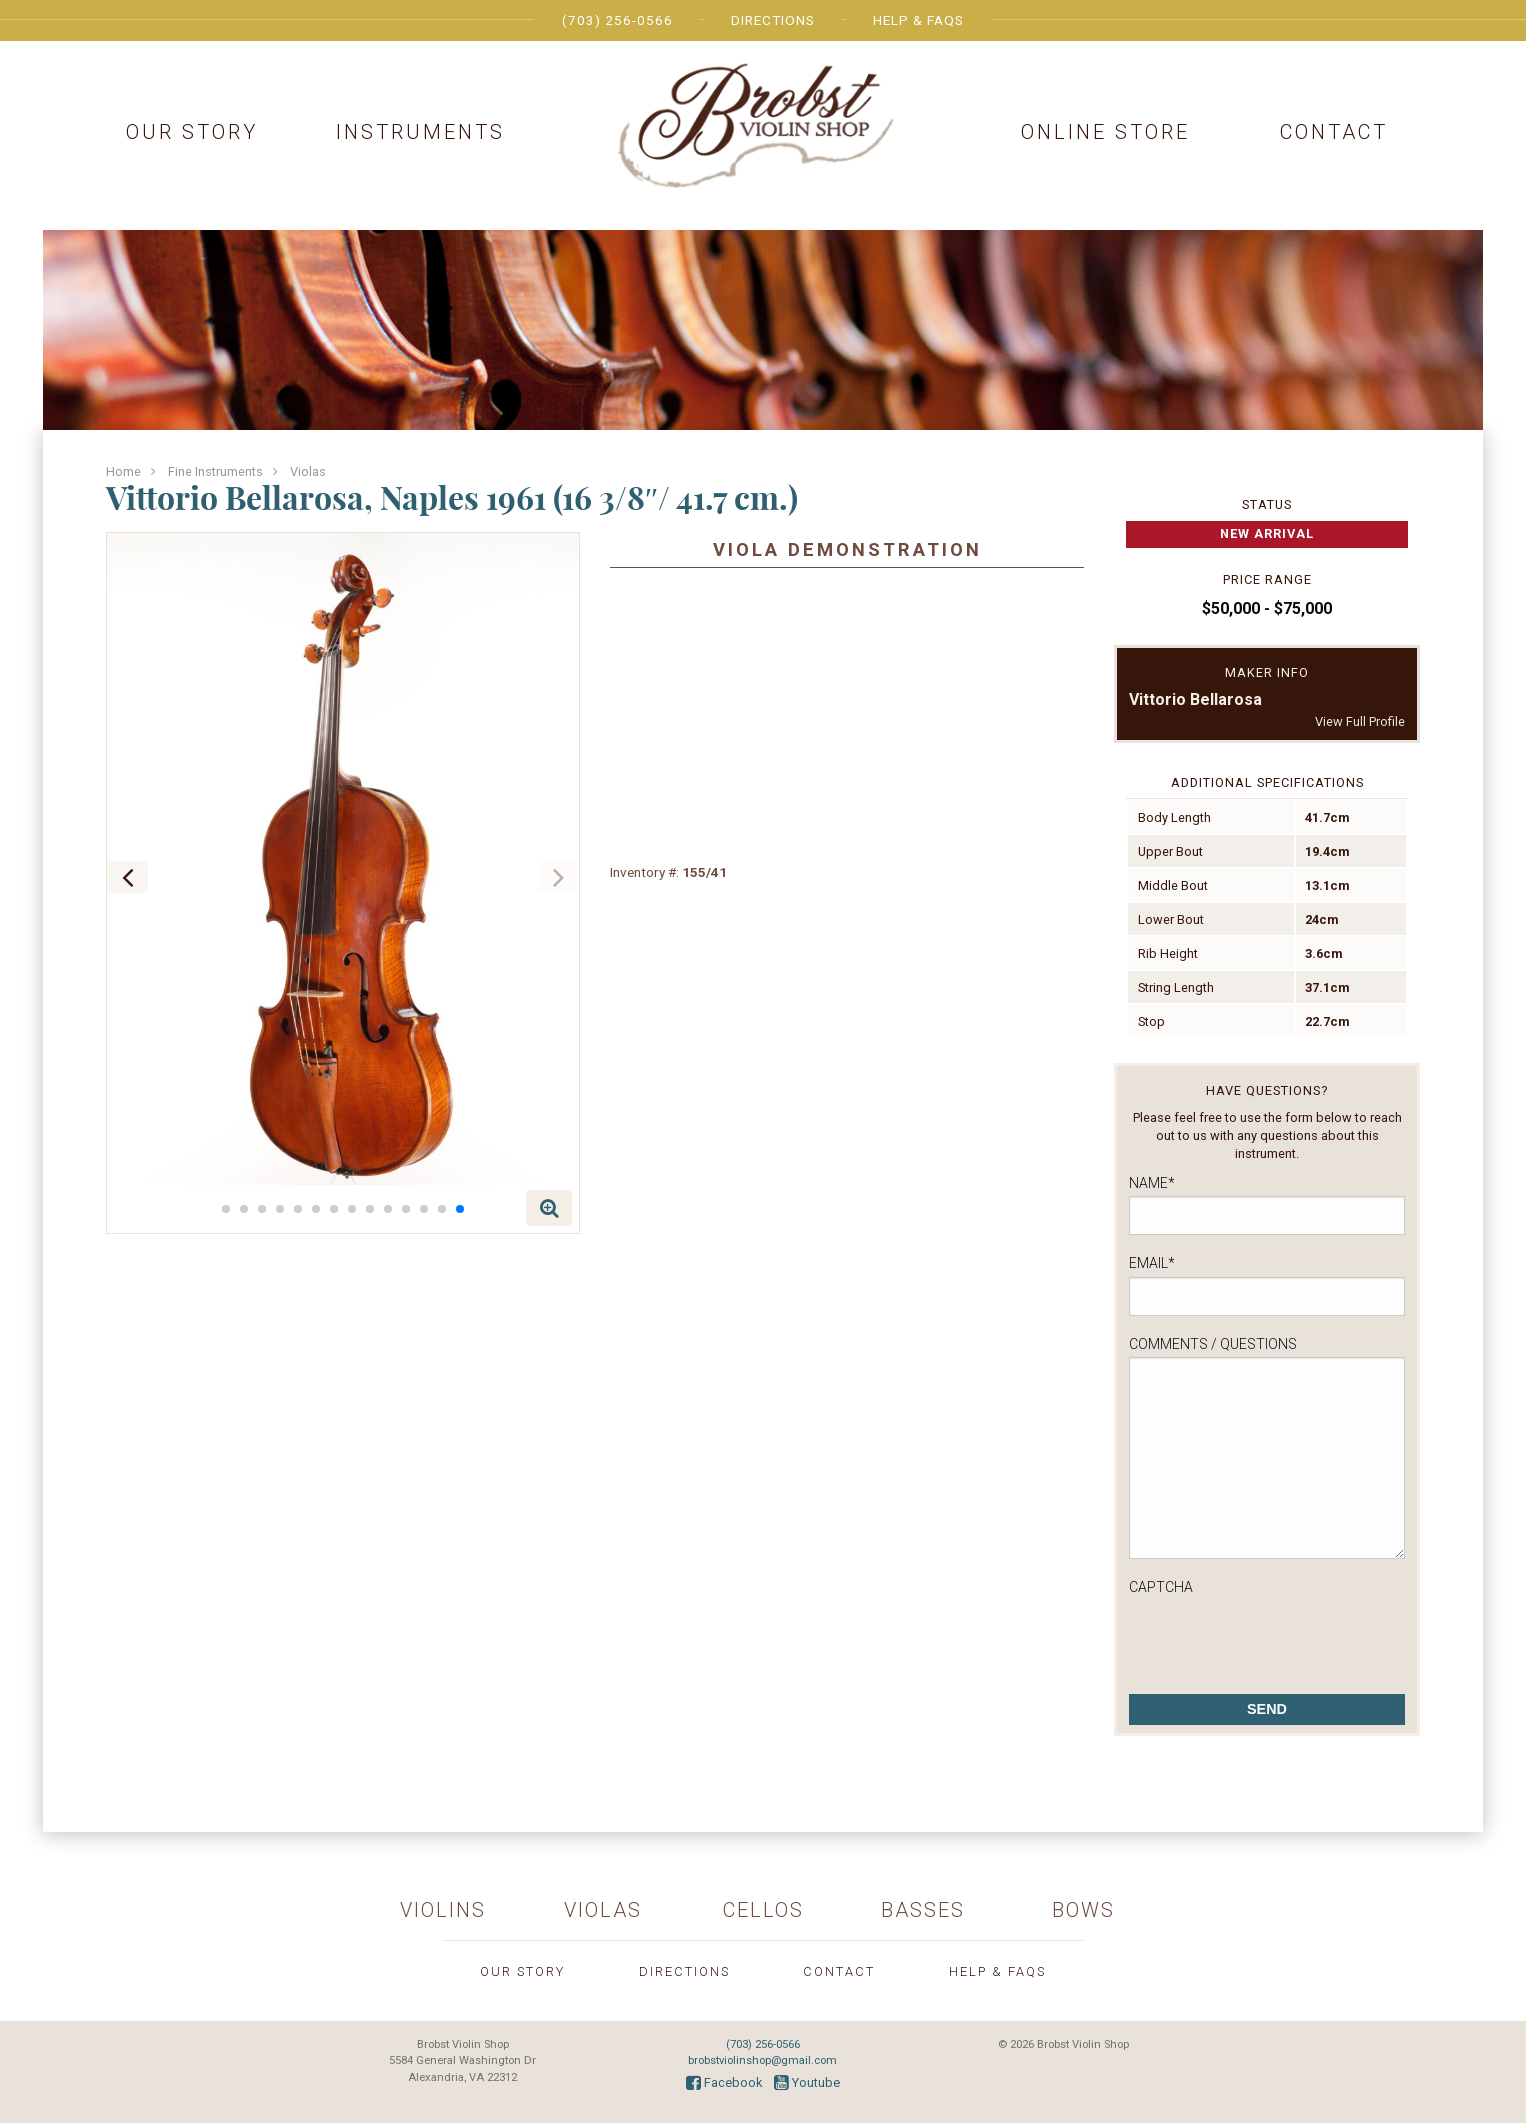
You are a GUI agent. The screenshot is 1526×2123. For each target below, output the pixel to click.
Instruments (420, 132)
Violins (443, 1910)
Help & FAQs (918, 20)
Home (123, 471)
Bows (1083, 1910)
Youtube (807, 2082)
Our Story (192, 132)
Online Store (1105, 132)
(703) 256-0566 (617, 20)
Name (1152, 1183)
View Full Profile (1360, 721)
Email (1152, 1263)
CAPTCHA (1161, 1587)
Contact (1334, 132)
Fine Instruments (215, 471)
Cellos (763, 1910)
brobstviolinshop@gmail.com (762, 2060)
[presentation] (1281, 1639)
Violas (308, 471)
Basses (923, 1910)
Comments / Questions (1213, 1344)
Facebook (724, 2082)
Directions (773, 20)
